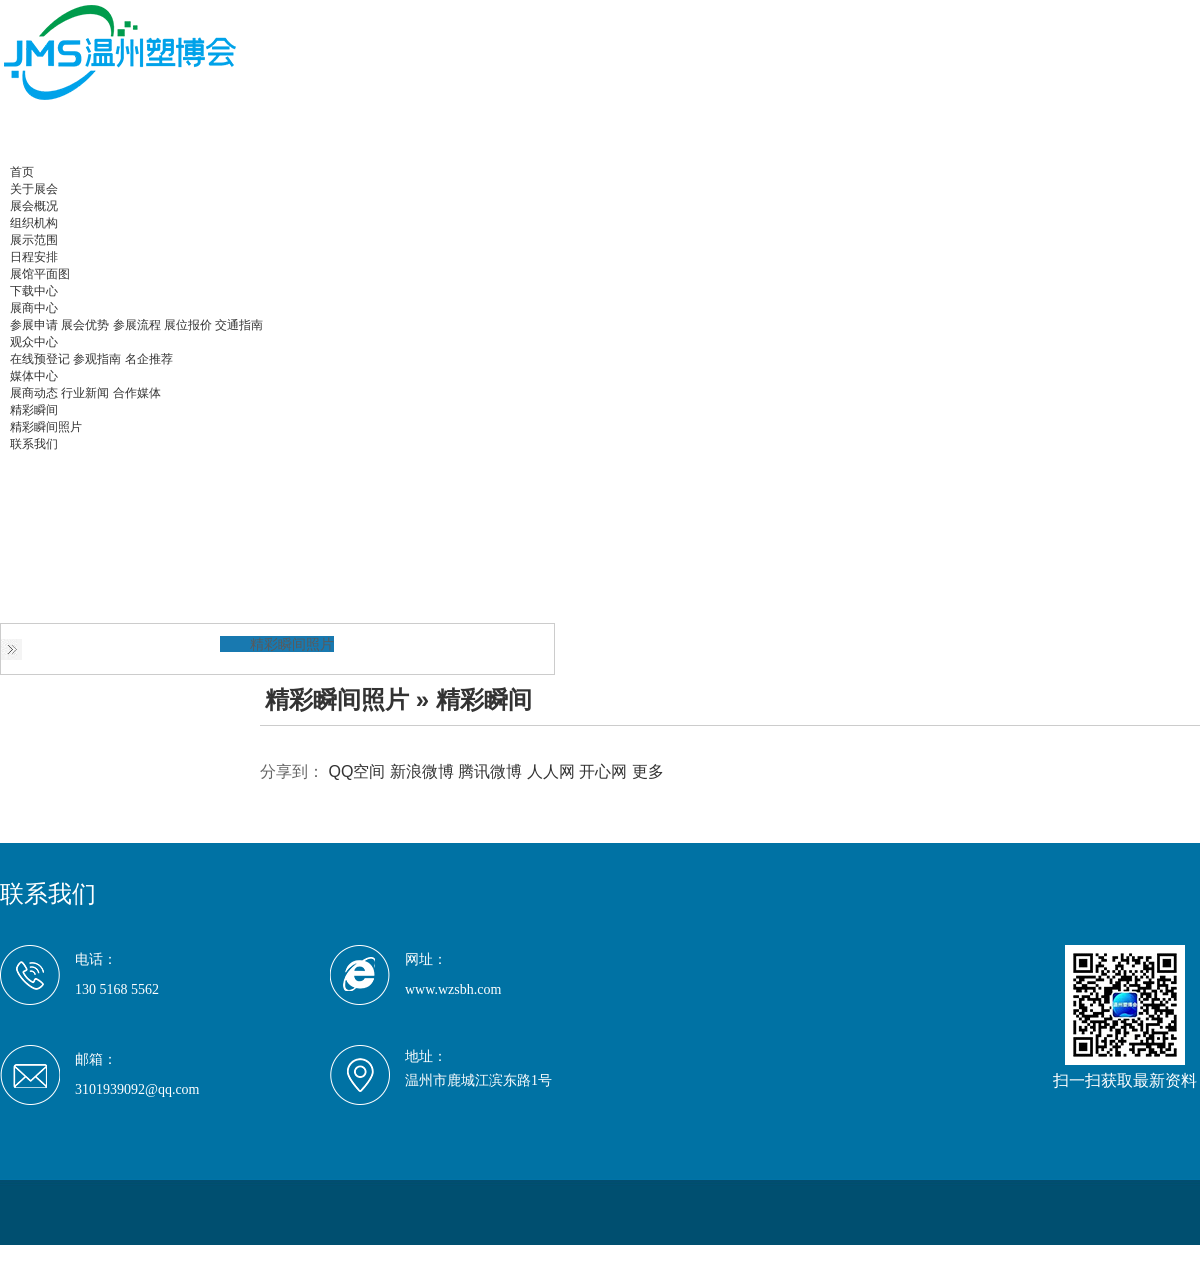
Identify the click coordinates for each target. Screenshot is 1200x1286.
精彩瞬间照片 (46, 427)
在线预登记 (40, 359)
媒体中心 (34, 376)
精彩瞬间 (34, 410)
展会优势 (85, 325)
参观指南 (97, 359)
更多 (648, 771)
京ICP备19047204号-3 (353, 1256)
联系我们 (34, 444)
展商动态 (34, 393)
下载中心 (34, 291)
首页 (22, 172)
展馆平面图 (40, 274)
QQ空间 (356, 771)
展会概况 (34, 206)
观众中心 (34, 342)
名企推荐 (149, 359)
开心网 (603, 771)
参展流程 (137, 325)
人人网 (551, 771)
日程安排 (34, 257)
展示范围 (34, 240)
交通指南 (239, 325)
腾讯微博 (490, 771)
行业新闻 (85, 393)
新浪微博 (422, 771)
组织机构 (34, 223)
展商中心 (34, 308)
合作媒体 (137, 393)
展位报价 (188, 325)
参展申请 (34, 325)
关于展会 (34, 189)
